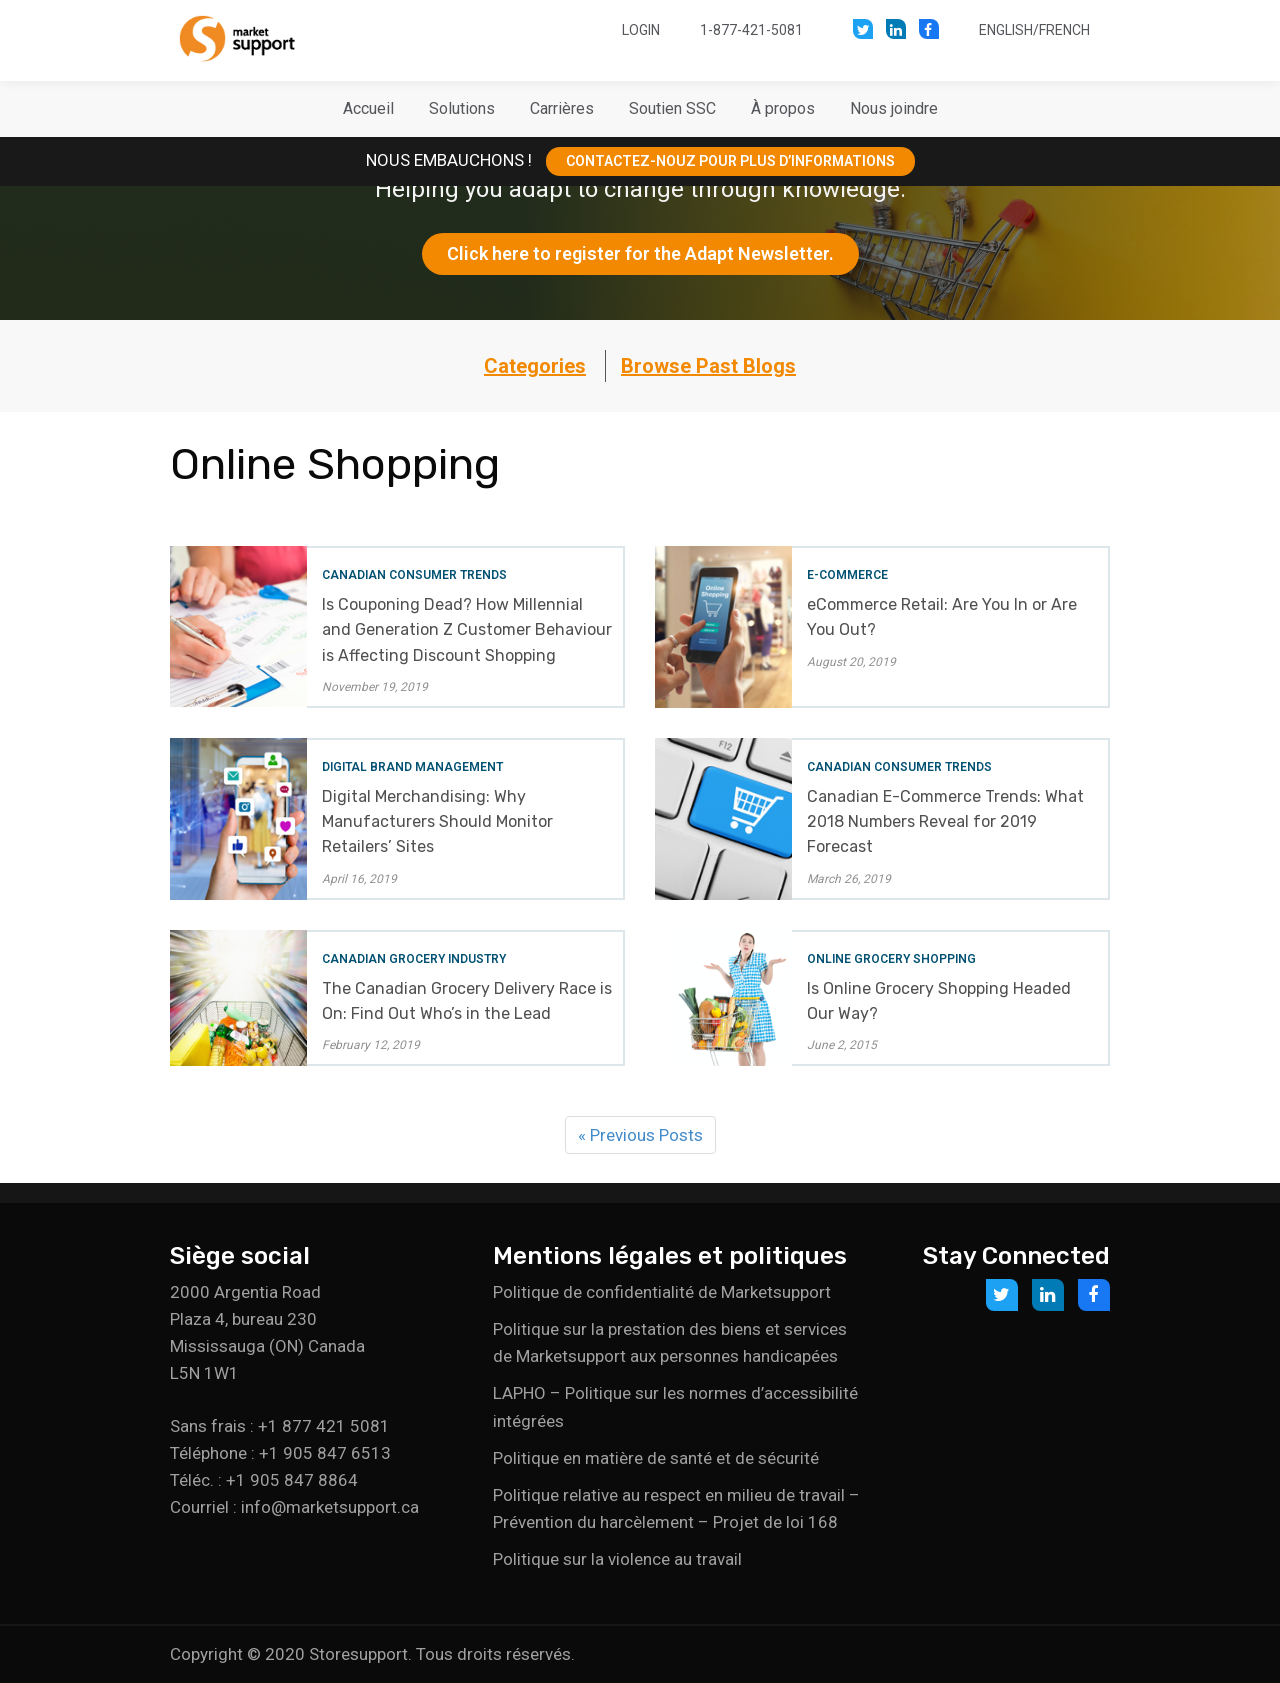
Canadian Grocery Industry (414, 959)
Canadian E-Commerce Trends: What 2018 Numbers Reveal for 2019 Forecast (945, 821)
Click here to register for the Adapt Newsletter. (640, 253)
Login (641, 30)
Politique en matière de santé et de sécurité (656, 1458)
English (1006, 30)
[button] (462, 109)
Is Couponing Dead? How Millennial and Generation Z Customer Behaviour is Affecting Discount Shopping (467, 629)
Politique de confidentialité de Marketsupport (662, 1292)
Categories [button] (535, 366)
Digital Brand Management (412, 767)
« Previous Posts (640, 1135)
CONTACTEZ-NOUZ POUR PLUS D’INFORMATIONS (730, 161)
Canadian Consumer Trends (414, 575)
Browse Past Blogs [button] (708, 366)
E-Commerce (847, 575)
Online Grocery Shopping (891, 959)
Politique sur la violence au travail (617, 1559)
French (1064, 30)
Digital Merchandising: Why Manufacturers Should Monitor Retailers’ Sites (437, 821)
